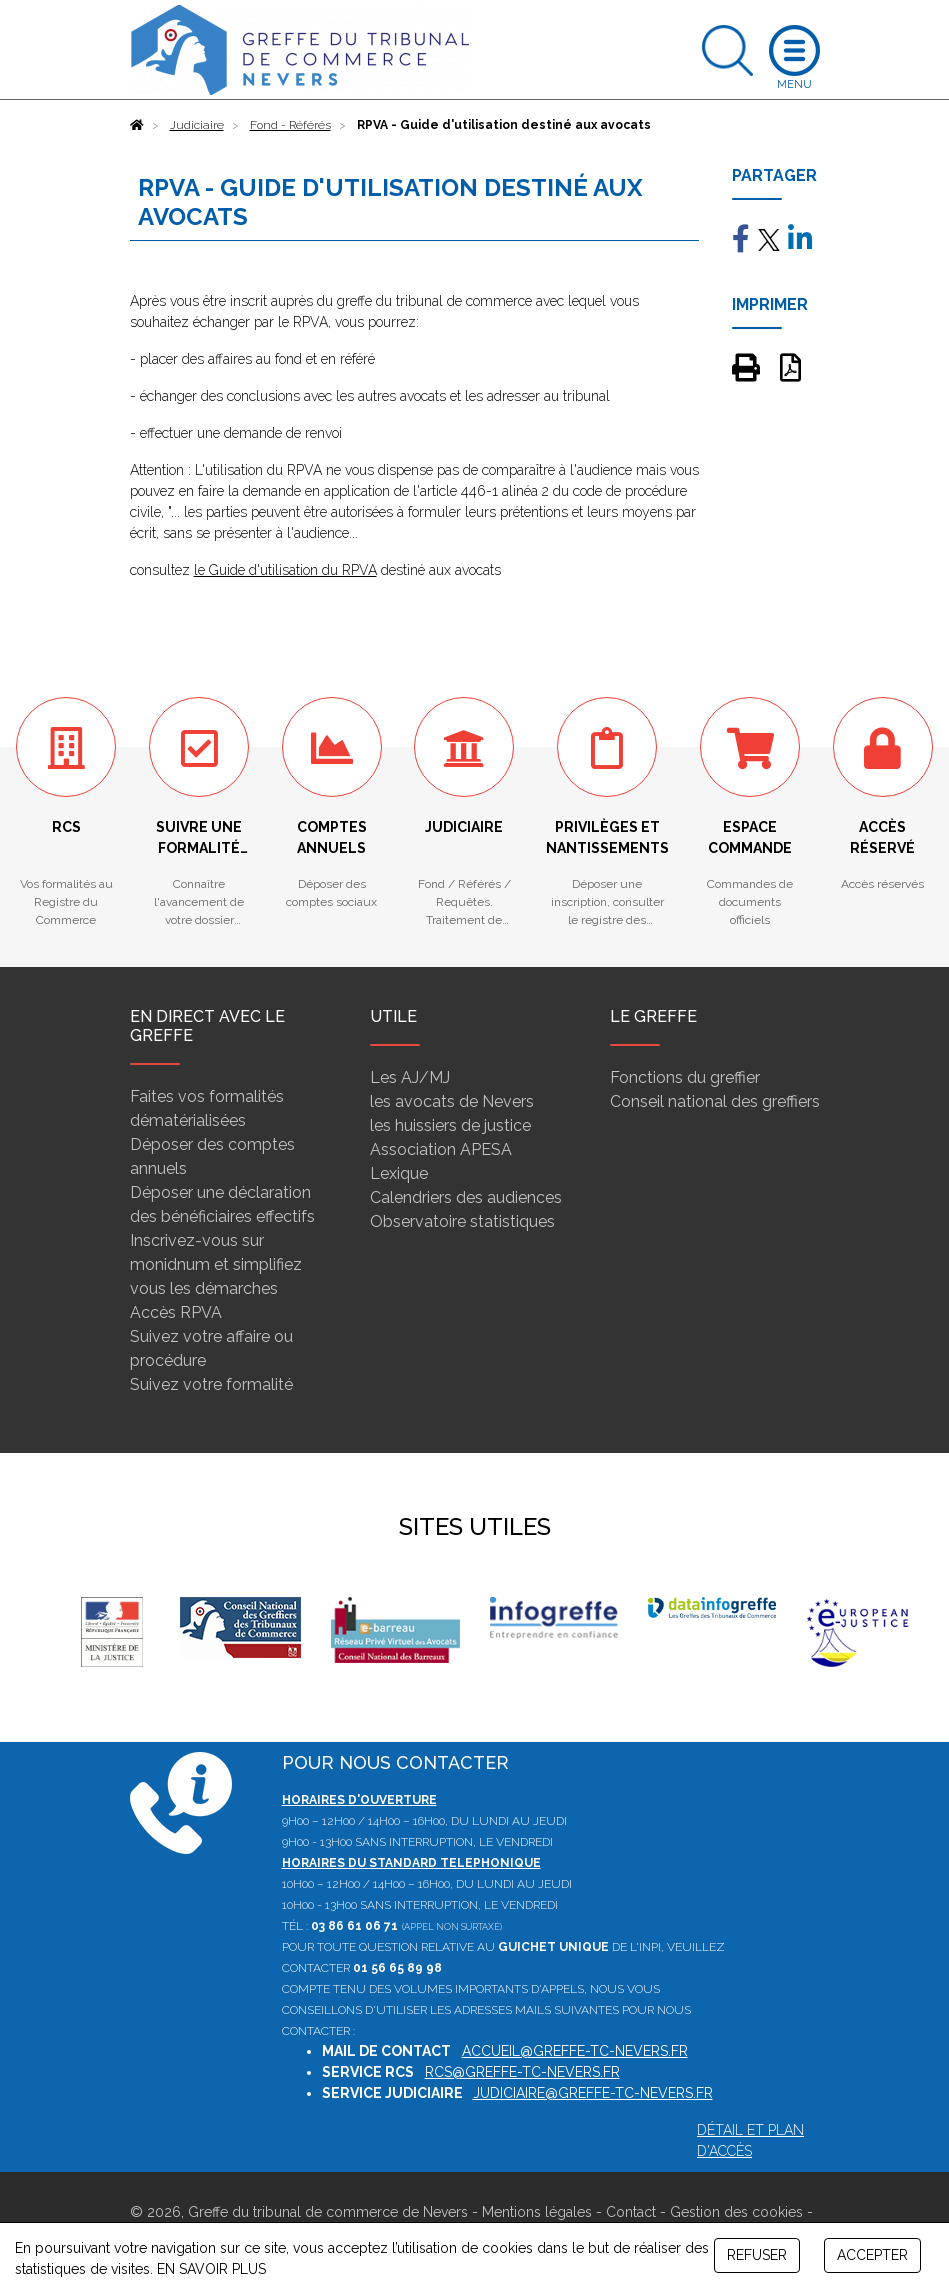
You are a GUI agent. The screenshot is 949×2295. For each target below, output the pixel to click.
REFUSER (757, 2255)
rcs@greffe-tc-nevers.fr (522, 2072)
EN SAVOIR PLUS (211, 2269)
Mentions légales (537, 2212)
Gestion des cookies (736, 2212)
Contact (631, 2212)
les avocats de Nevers (452, 1101)
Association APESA (441, 1149)
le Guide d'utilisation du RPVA (285, 570)
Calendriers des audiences (466, 1197)
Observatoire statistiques (462, 1221)
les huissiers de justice (450, 1125)
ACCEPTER (872, 2255)
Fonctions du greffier (685, 1077)
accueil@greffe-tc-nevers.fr (575, 2051)
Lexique (399, 1173)
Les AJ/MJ (410, 1077)
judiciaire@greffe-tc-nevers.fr (593, 2093)
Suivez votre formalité (211, 1384)
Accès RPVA (176, 1312)
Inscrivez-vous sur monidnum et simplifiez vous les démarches (216, 1264)
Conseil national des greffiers (715, 1101)
